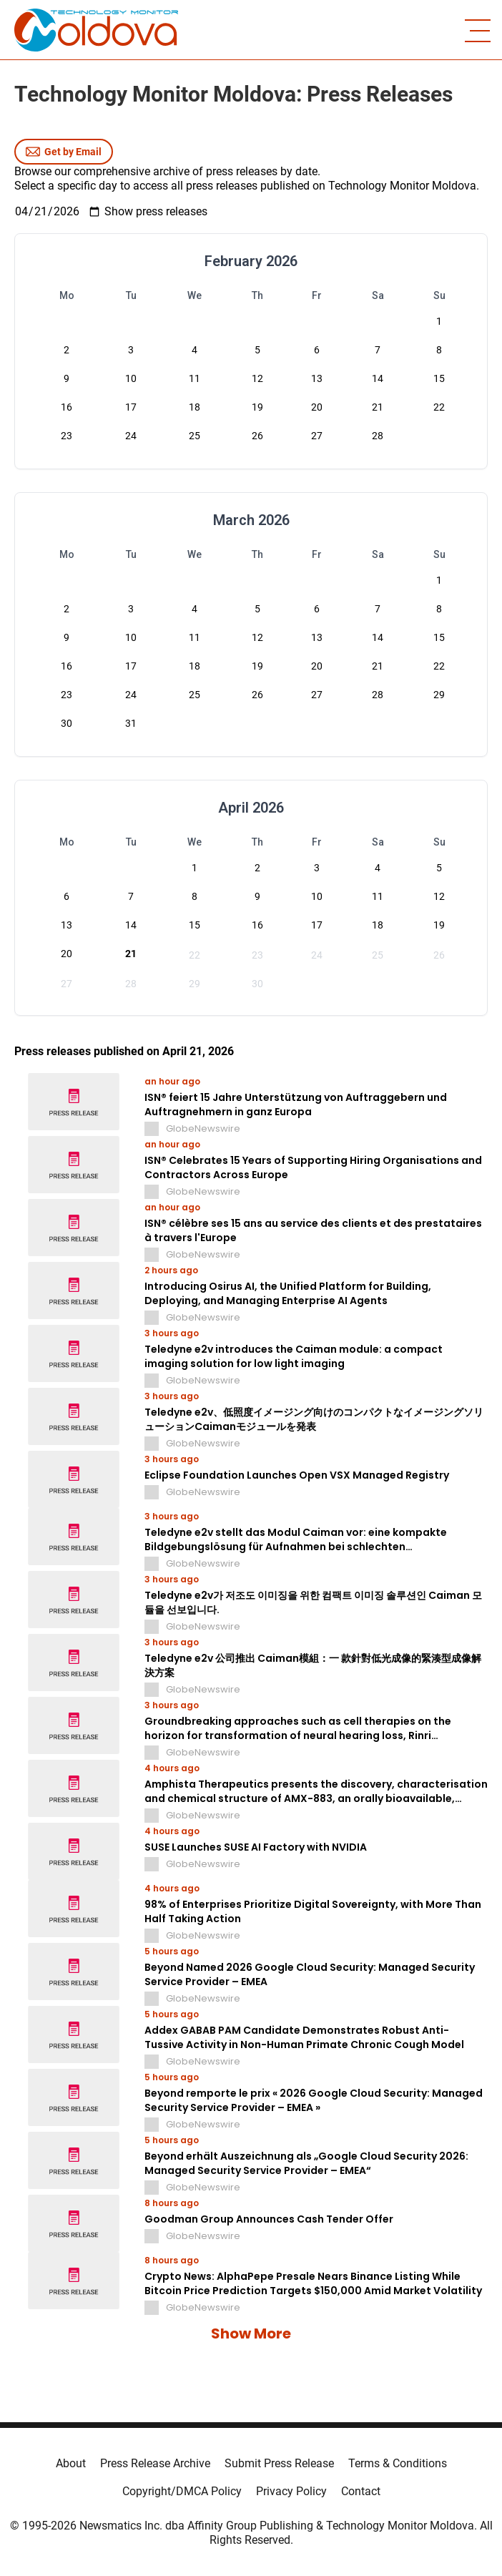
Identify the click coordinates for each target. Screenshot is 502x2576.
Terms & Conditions (397, 2463)
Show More (251, 2333)
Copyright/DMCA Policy (182, 2491)
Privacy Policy (291, 2491)
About (71, 2463)
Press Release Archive (155, 2463)
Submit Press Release (279, 2463)
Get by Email (64, 152)
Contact (360, 2491)
